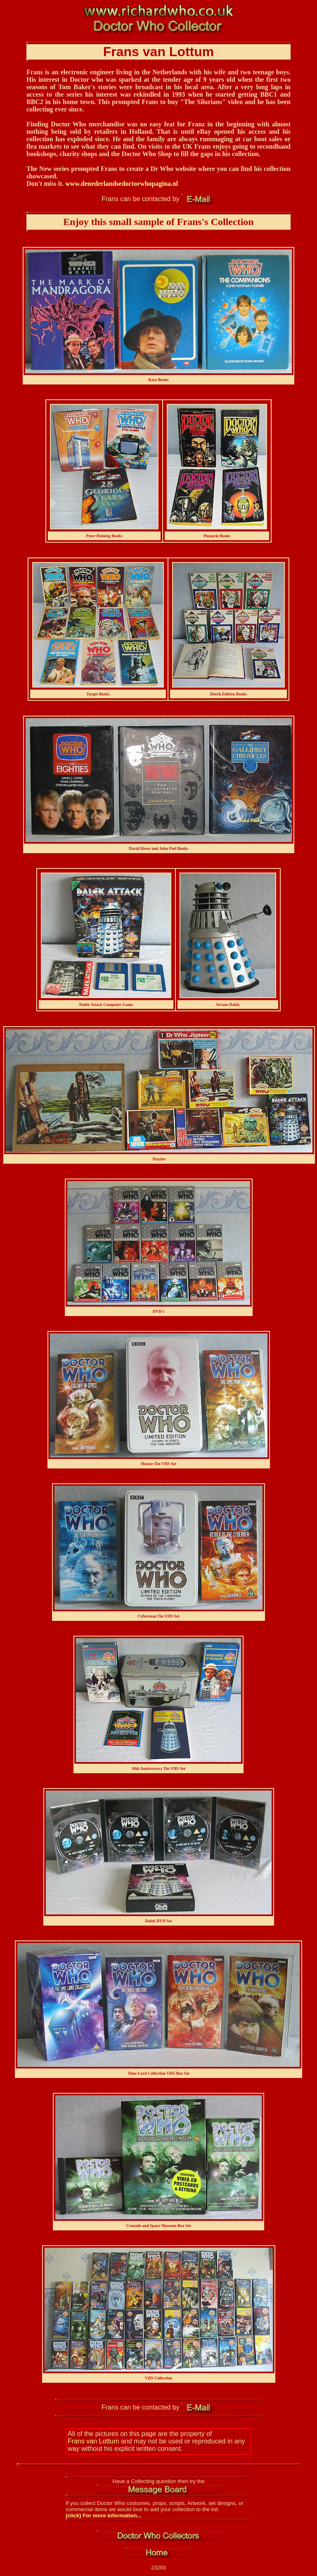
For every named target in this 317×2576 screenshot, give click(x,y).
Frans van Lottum (93, 2441)
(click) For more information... (103, 2515)
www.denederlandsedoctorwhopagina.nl (121, 183)
